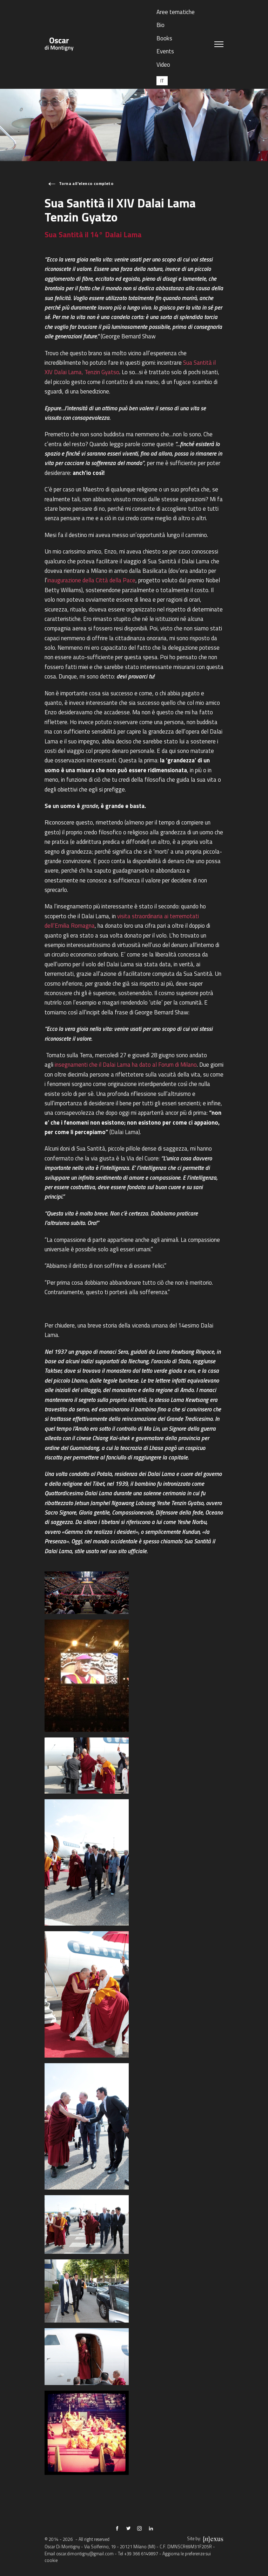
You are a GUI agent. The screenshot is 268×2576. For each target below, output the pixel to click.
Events (165, 51)
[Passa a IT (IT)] (162, 81)
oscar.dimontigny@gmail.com (85, 2553)
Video (163, 64)
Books (164, 38)
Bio (160, 24)
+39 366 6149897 (141, 2553)
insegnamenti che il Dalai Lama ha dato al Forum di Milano (126, 1064)
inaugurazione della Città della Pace (91, 580)
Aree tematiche (175, 11)
